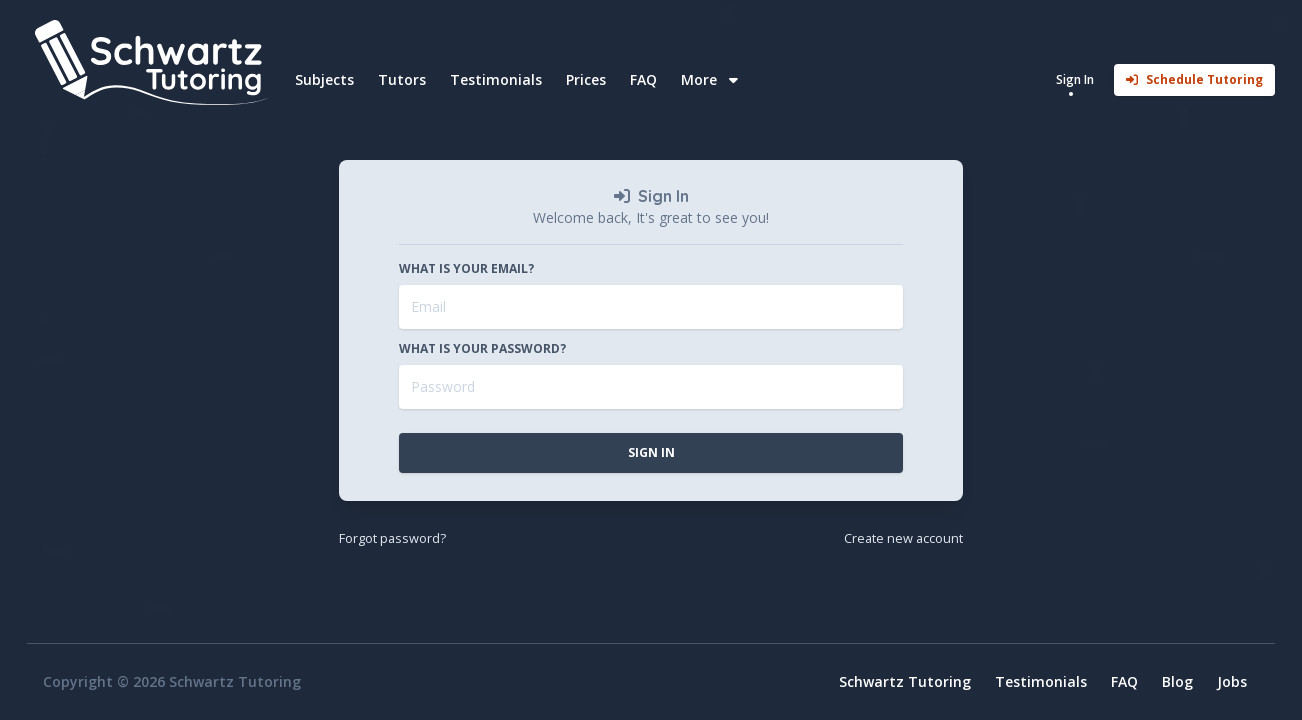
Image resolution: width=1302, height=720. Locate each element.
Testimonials (496, 79)
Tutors (402, 79)
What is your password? (482, 349)
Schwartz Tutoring (905, 681)
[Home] (155, 62)
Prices (586, 79)
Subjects (324, 79)
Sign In (651, 452)
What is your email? (466, 269)
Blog (1177, 681)
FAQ (643, 79)
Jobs (1232, 681)
